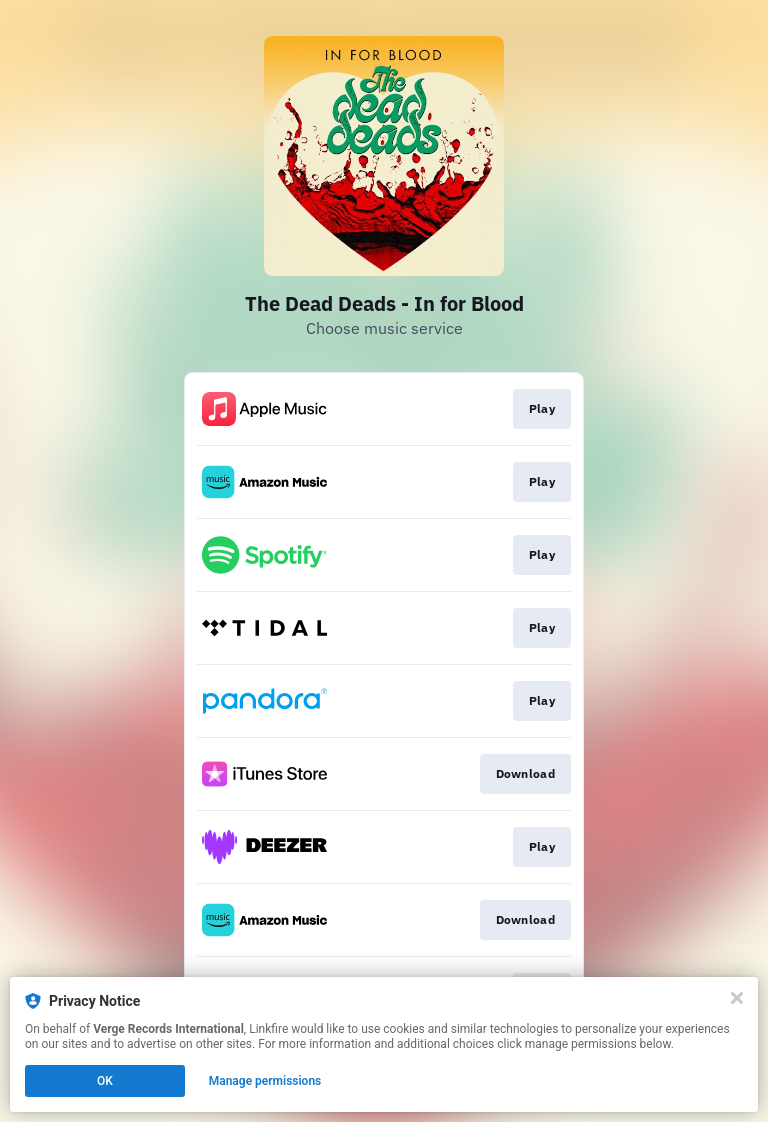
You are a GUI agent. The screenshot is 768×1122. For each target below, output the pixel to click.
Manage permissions (265, 1081)
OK (105, 1081)
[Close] (737, 998)
